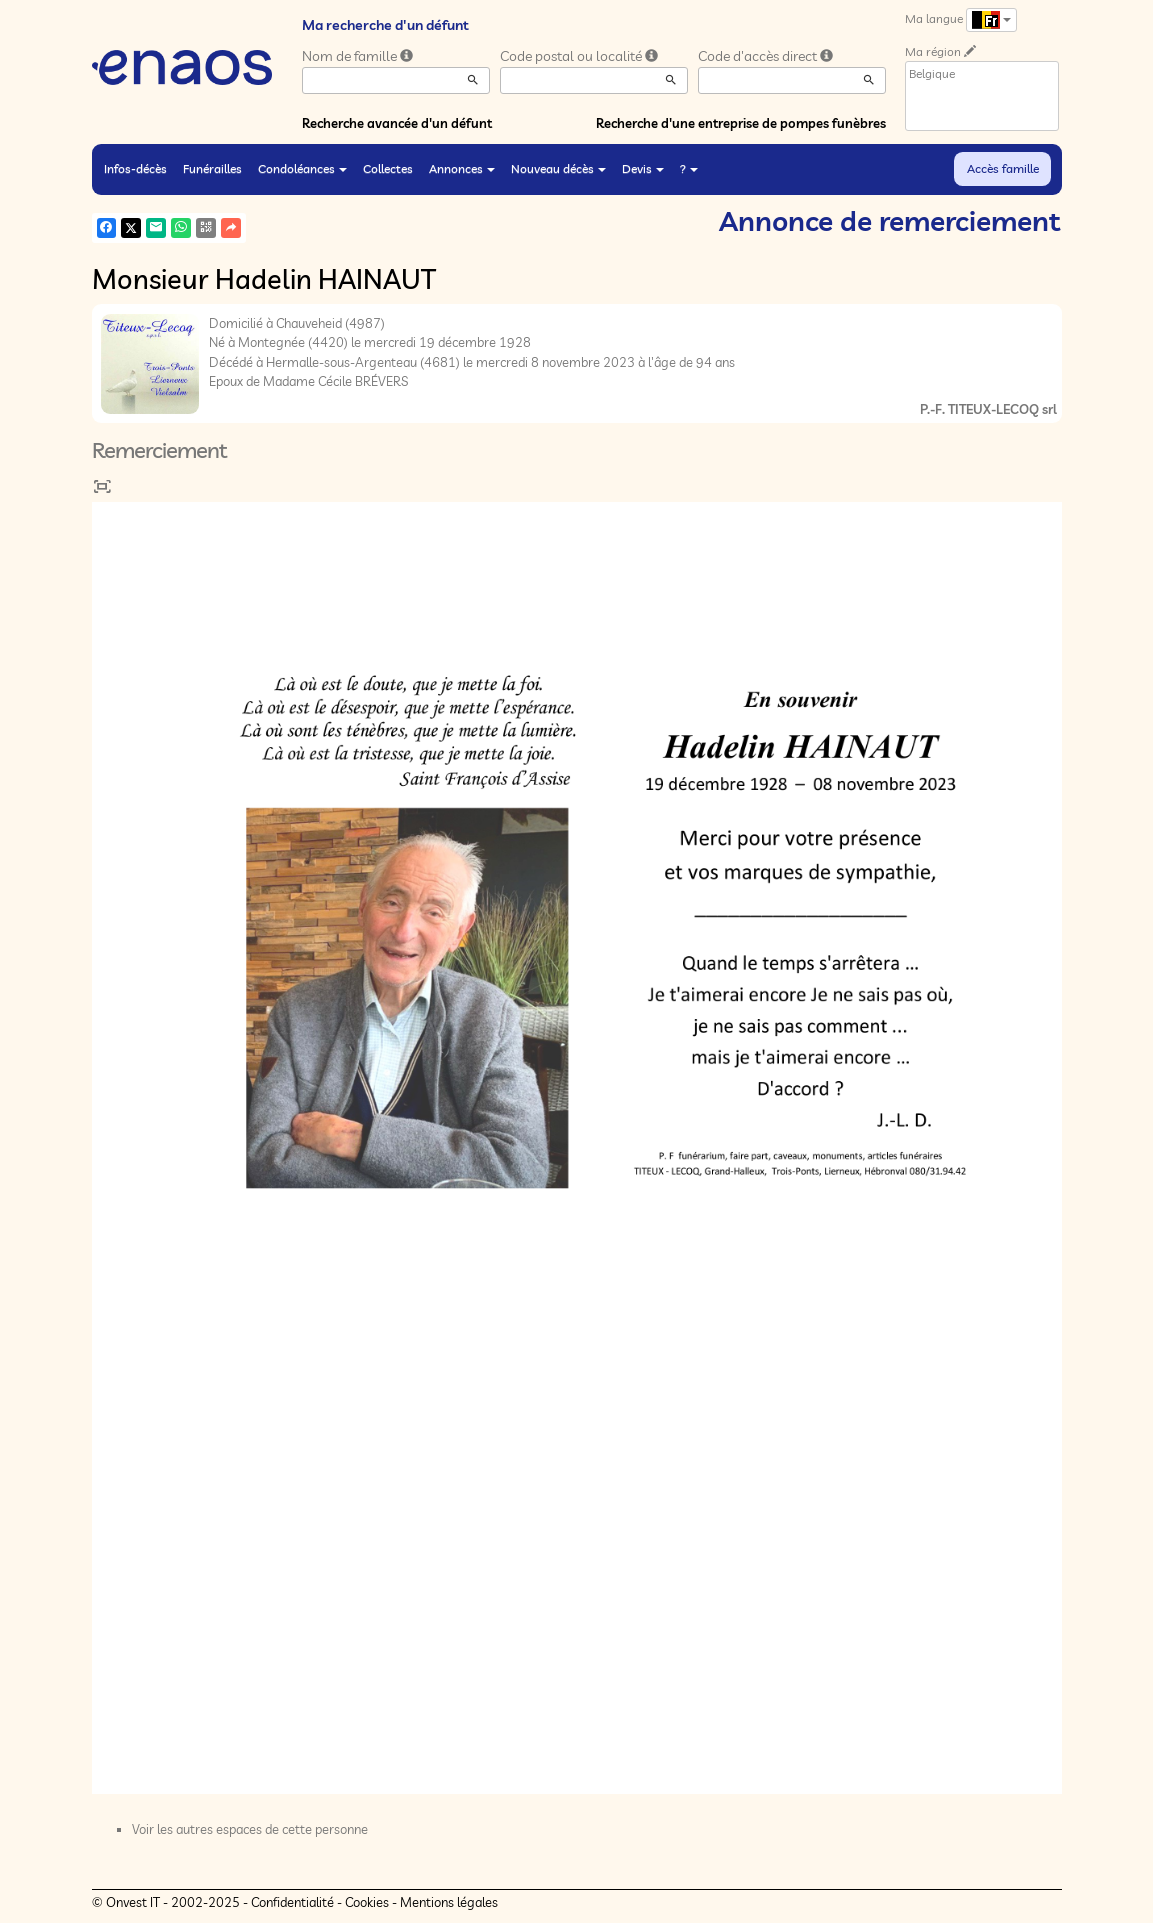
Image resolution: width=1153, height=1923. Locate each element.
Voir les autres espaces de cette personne (250, 1829)
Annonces (462, 168)
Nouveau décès (558, 168)
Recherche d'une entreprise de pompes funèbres (741, 123)
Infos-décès (135, 168)
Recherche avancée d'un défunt (397, 123)
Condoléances (302, 168)
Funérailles (212, 168)
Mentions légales (449, 1902)
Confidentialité (292, 1902)
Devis (643, 168)
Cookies (367, 1902)
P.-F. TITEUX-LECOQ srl (988, 409)
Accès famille (1003, 168)
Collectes (388, 168)
